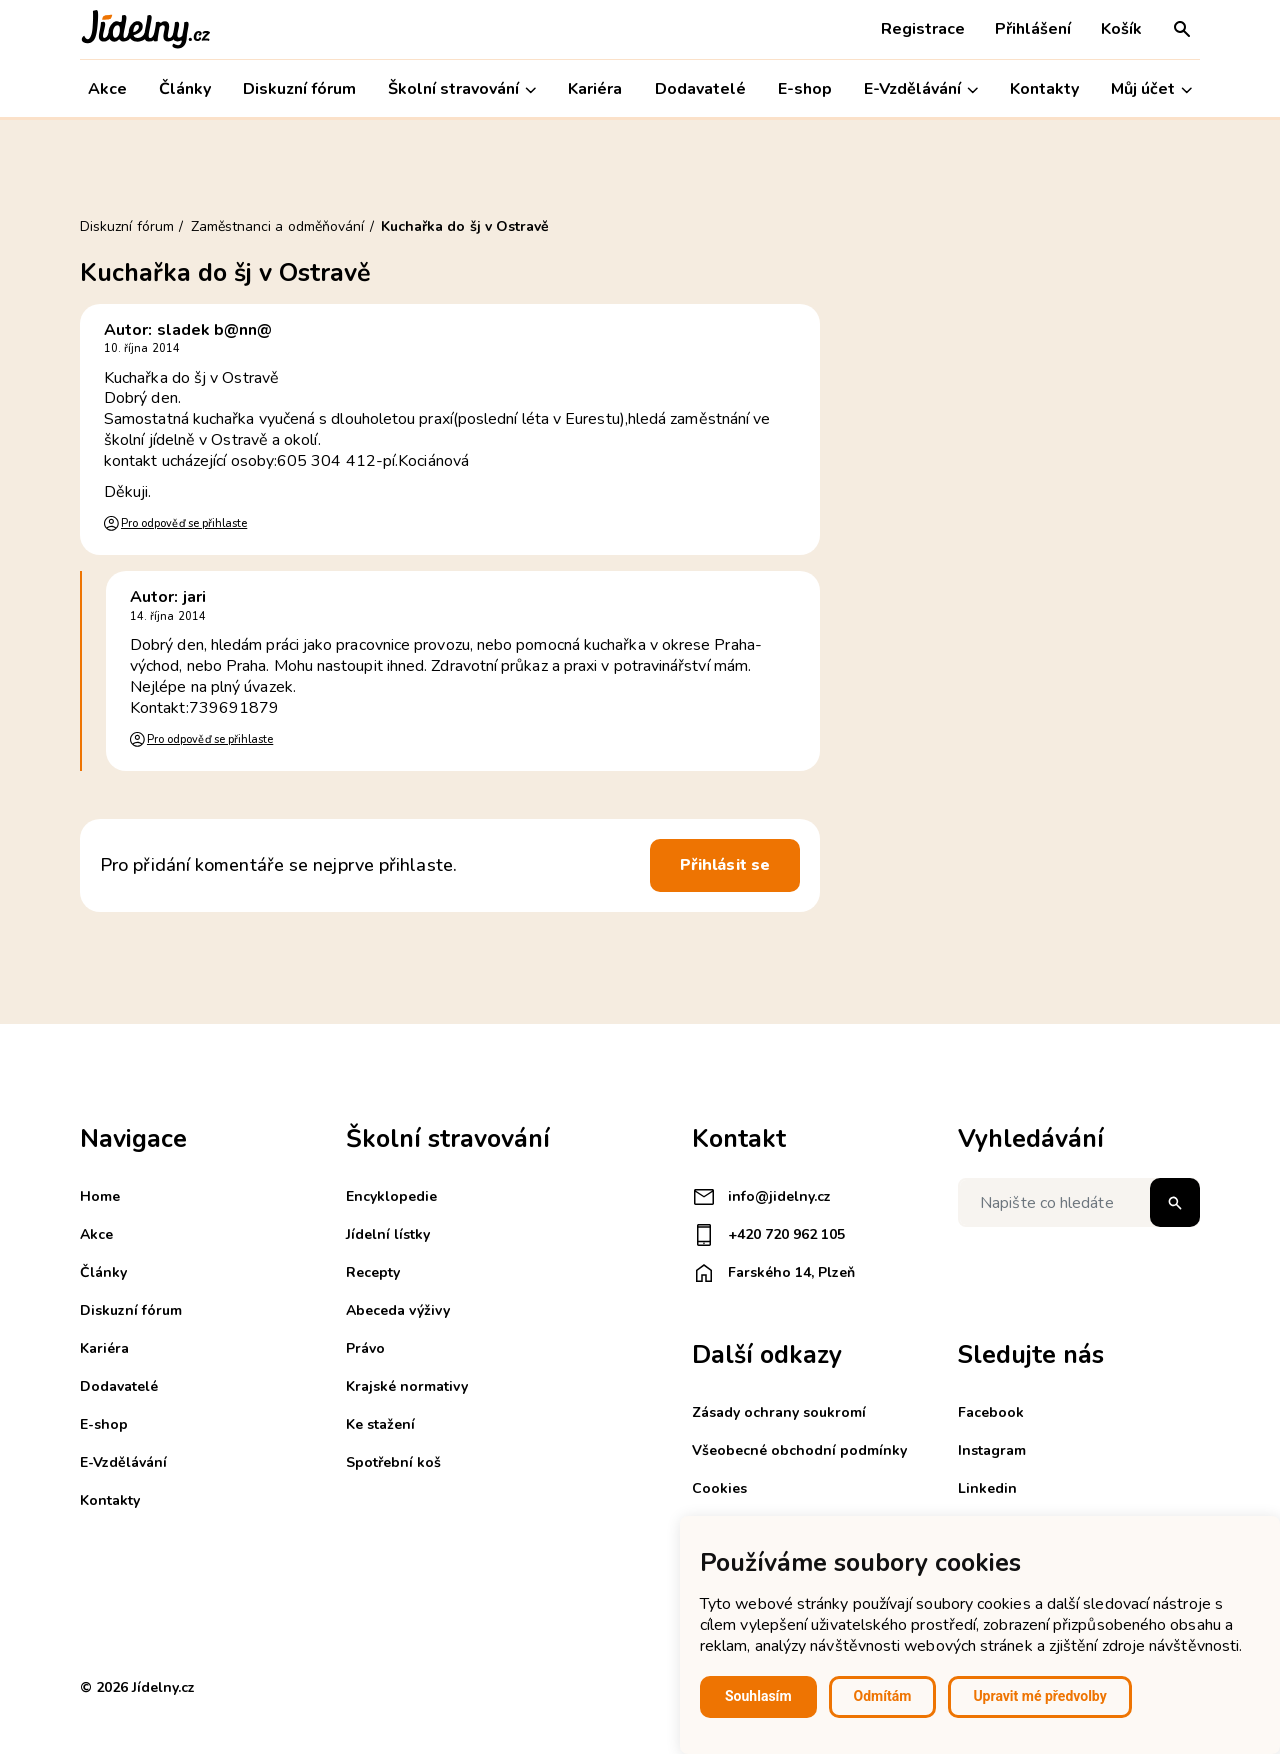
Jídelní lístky (388, 1234)
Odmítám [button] (883, 1696)
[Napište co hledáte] (1079, 1202)
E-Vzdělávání (921, 89)
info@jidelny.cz (761, 1197)
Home (100, 1196)
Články (185, 89)
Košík (1121, 29)
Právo (365, 1348)
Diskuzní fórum (299, 89)
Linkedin (987, 1488)
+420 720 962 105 (768, 1235)
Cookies (719, 1488)
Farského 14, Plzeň (773, 1273)
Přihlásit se (725, 865)
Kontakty (1044, 89)
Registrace (923, 29)
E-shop (805, 89)
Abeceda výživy (398, 1310)
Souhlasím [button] (758, 1696)
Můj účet (1151, 89)
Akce (107, 89)
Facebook (991, 1412)
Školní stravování (462, 89)
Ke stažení (380, 1424)
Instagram (992, 1450)
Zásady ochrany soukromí (779, 1412)
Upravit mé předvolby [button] (1039, 1696)
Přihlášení (1033, 29)
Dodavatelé (700, 89)
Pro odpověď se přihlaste (184, 523)
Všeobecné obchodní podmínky (799, 1450)
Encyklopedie (391, 1196)
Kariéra (595, 89)
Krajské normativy (407, 1386)
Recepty (373, 1272)
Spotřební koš (393, 1462)
